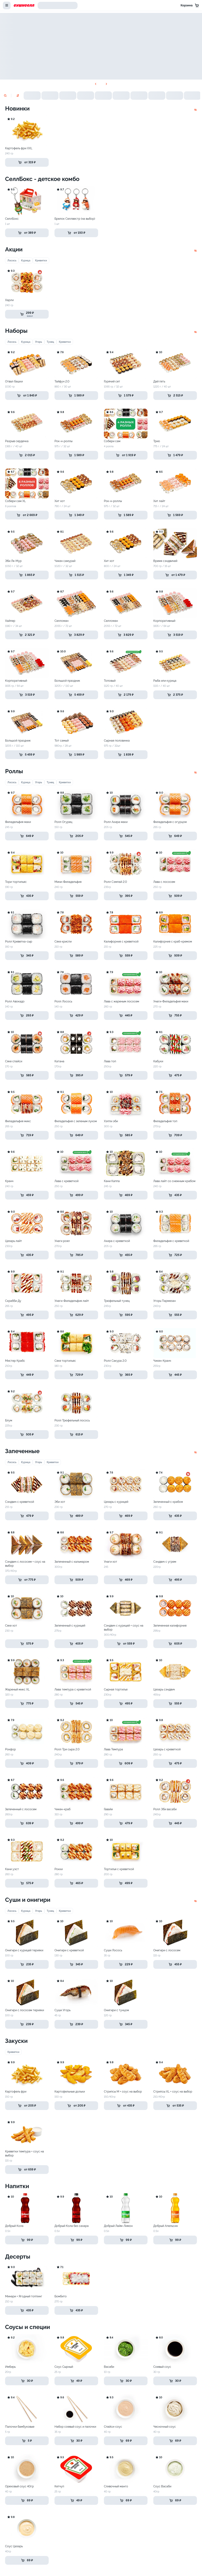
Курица (25, 263)
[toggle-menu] (7, 5)
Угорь (38, 344)
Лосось (11, 263)
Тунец (50, 344)
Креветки (41, 263)
